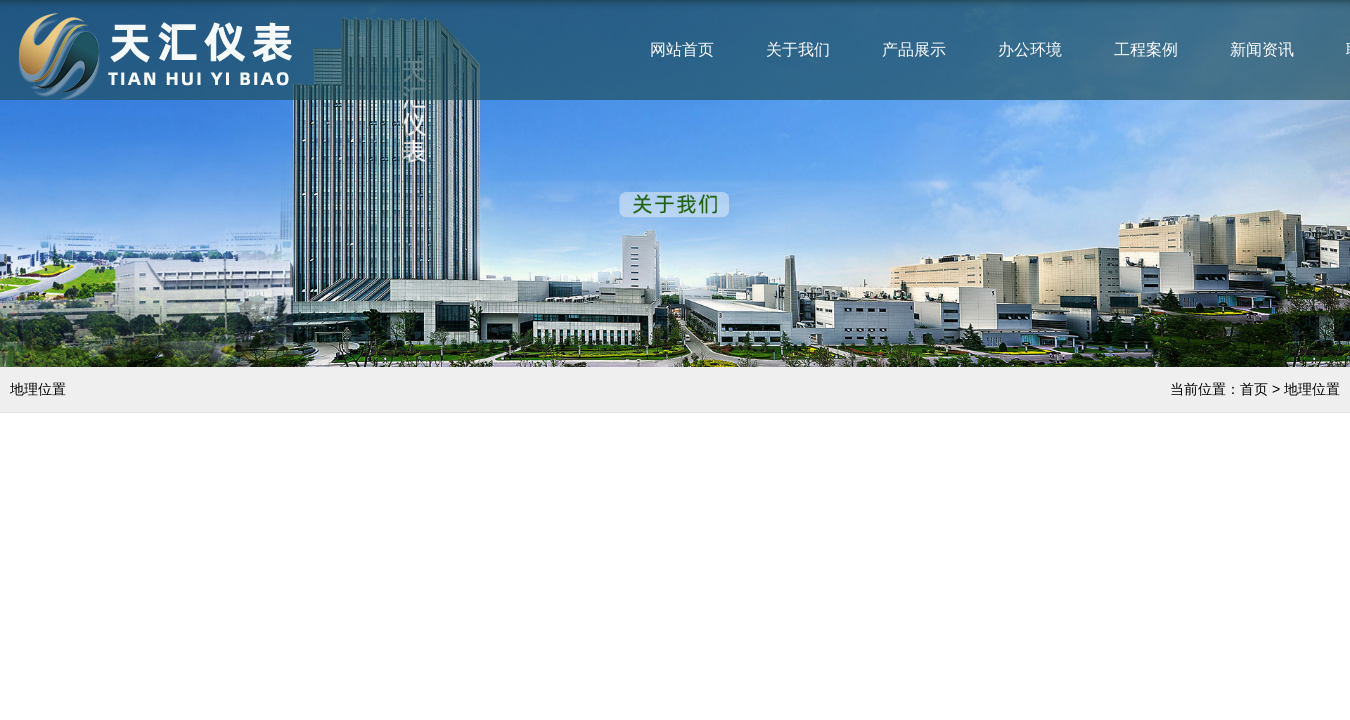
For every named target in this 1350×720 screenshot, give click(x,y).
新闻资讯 (1262, 49)
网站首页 (682, 49)
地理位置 (1312, 389)
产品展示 (914, 49)
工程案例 (1146, 49)
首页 (1254, 389)
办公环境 (1030, 49)
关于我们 (798, 49)
